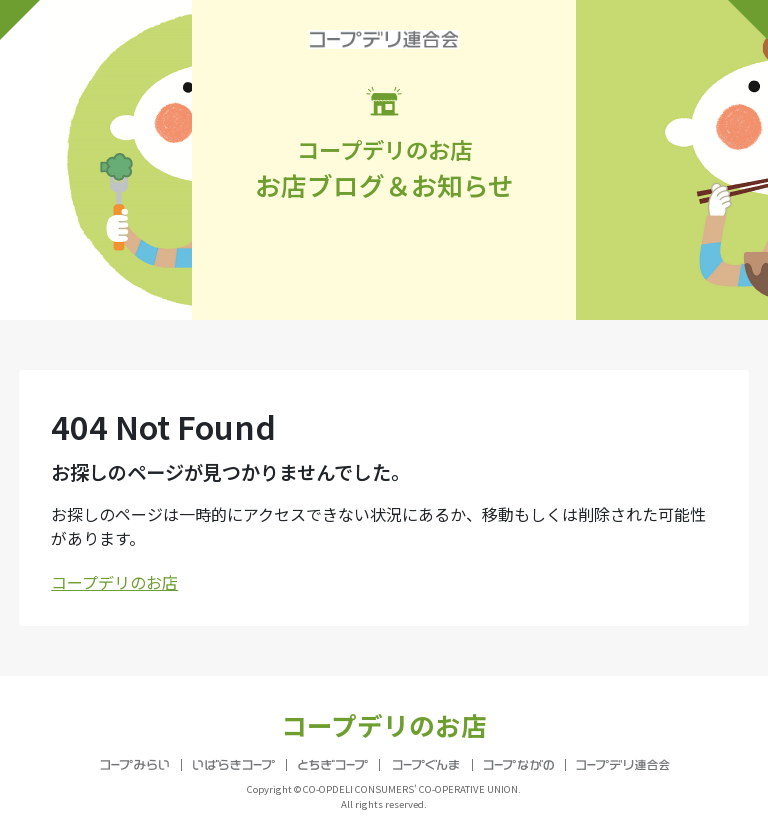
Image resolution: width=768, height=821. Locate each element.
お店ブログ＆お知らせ (384, 145)
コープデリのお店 (114, 582)
